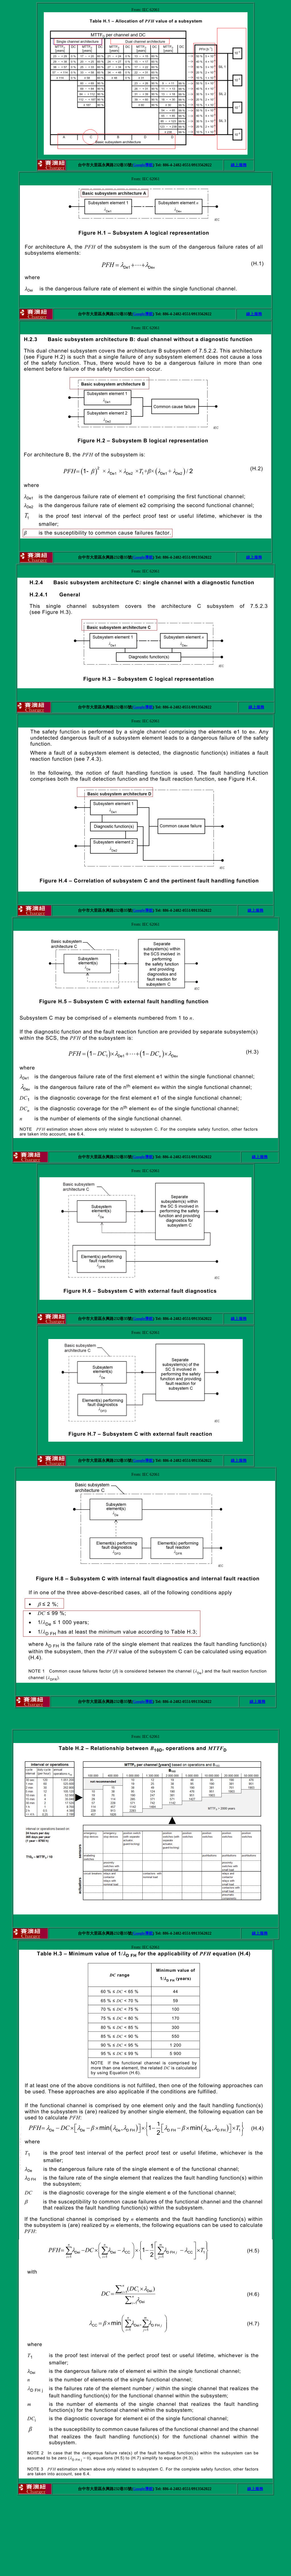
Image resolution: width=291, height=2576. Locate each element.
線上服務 (239, 165)
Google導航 (143, 165)
